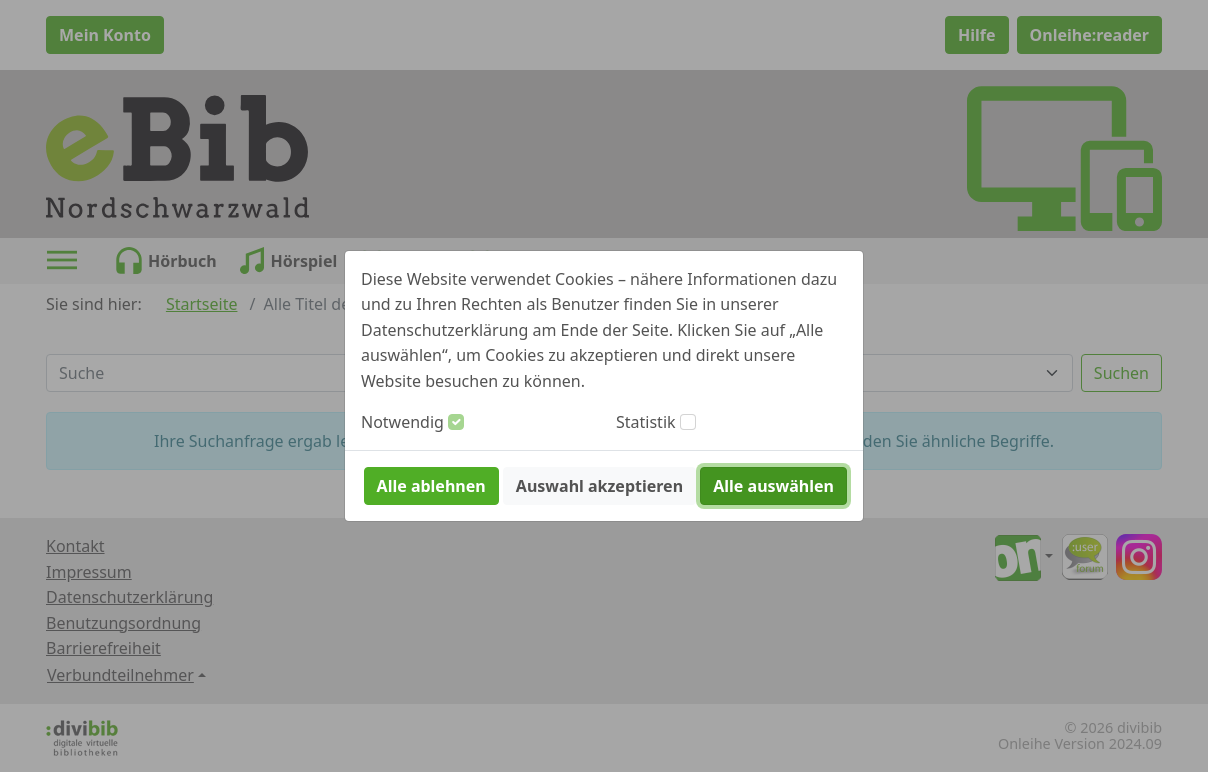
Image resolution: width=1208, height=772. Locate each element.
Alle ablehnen (431, 486)
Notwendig (402, 422)
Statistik (646, 422)
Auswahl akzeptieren (599, 486)
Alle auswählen (773, 486)
